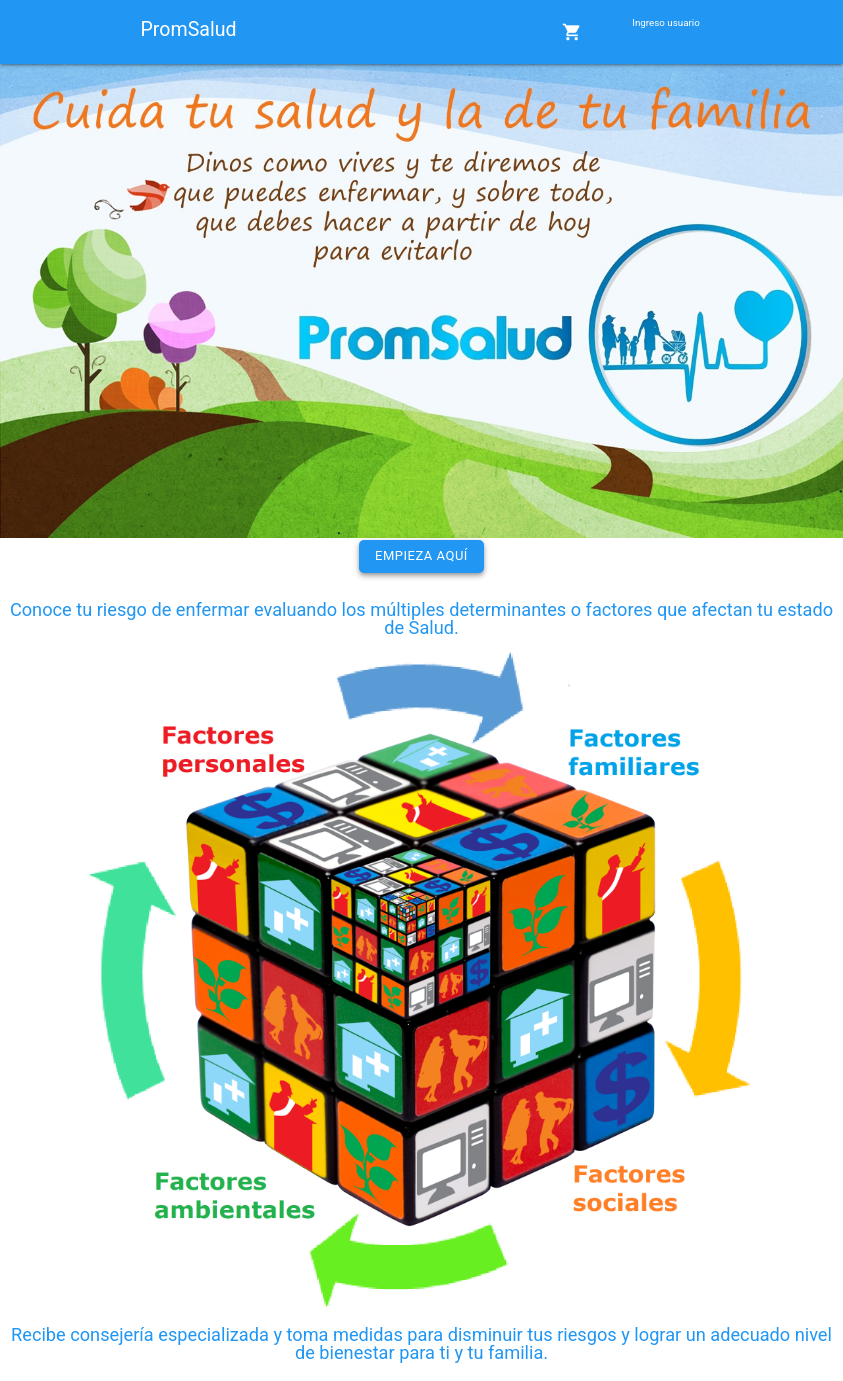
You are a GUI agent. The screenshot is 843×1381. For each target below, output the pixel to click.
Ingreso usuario (666, 22)
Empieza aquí (421, 555)
